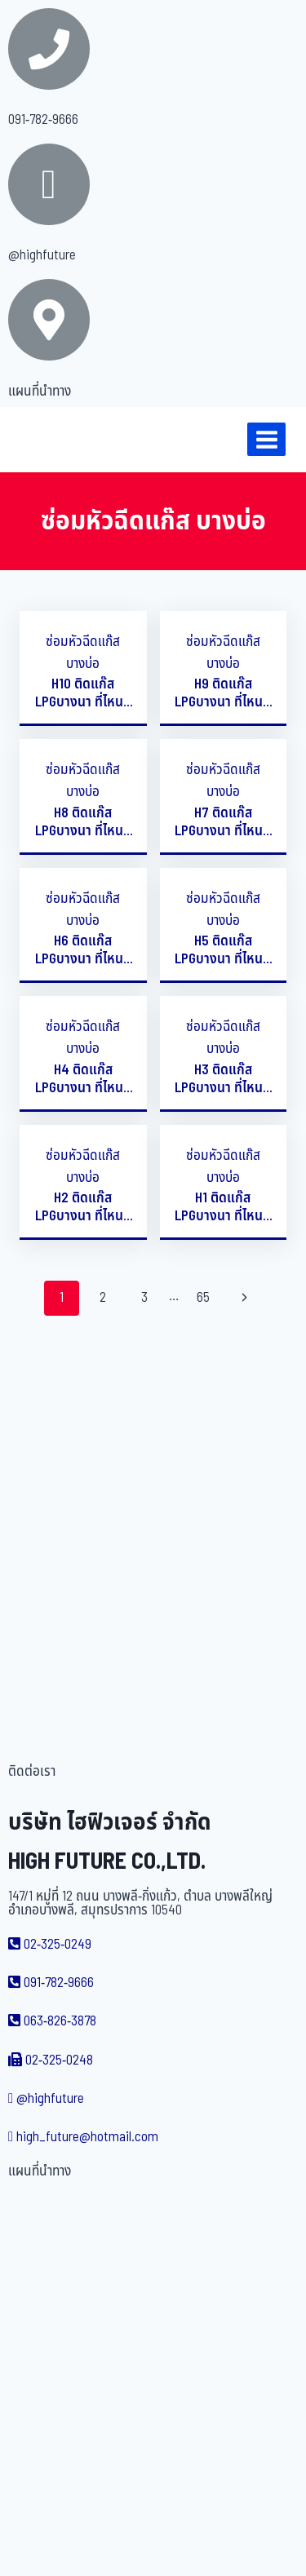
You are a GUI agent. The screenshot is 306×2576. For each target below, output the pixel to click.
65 (203, 1297)
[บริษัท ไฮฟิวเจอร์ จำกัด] (48, 439)
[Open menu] (266, 439)
